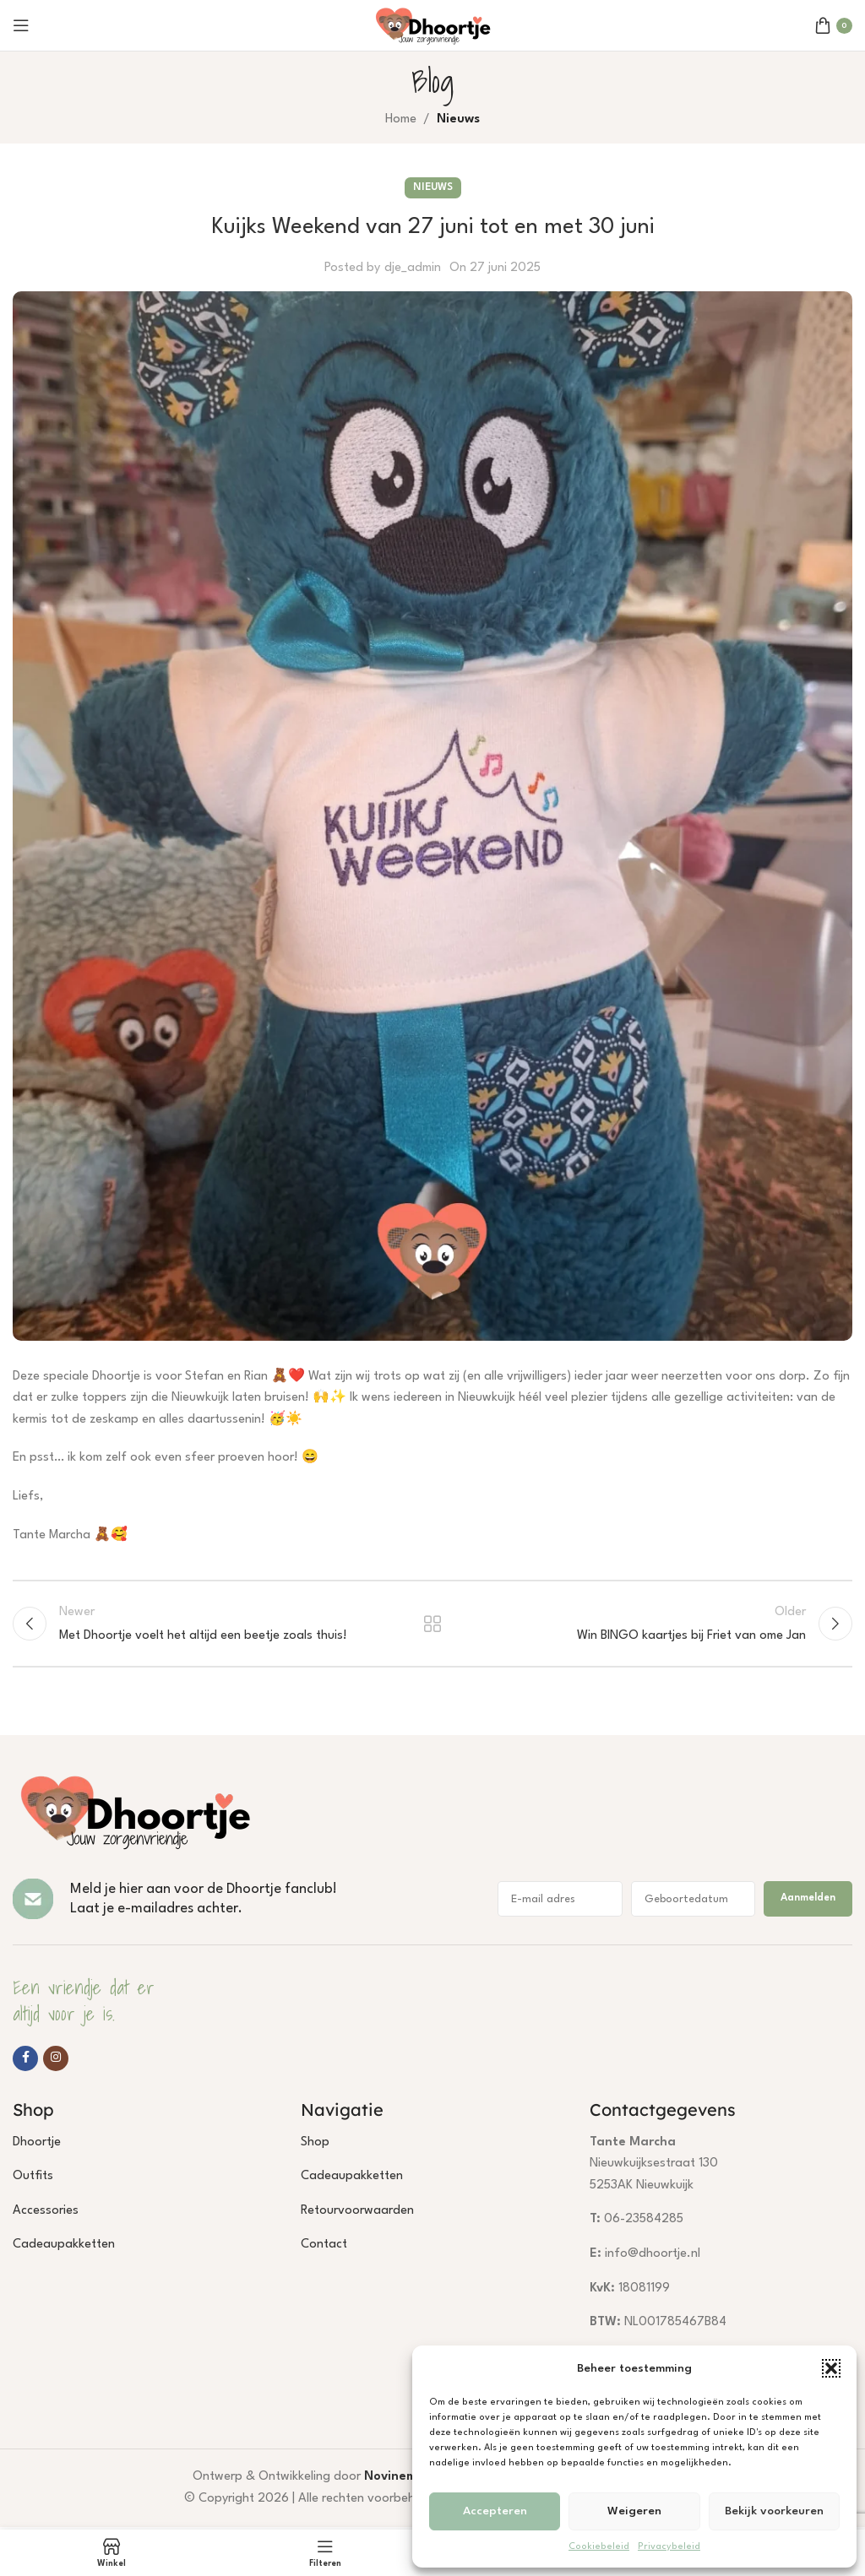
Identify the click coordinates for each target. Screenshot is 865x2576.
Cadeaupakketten (64, 2247)
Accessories (46, 2213)
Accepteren (495, 2511)
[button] (831, 2368)
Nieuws (458, 119)
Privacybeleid (669, 2547)
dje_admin (412, 268)
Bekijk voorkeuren (774, 2511)
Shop (315, 2145)
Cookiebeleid (599, 2547)
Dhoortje (37, 2145)
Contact (324, 2247)
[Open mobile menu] (21, 25)
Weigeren (634, 2511)
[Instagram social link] (55, 2061)
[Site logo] (433, 25)
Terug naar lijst (432, 1625)
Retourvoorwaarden (357, 2213)
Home (400, 119)
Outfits (33, 2178)
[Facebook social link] (25, 2061)
